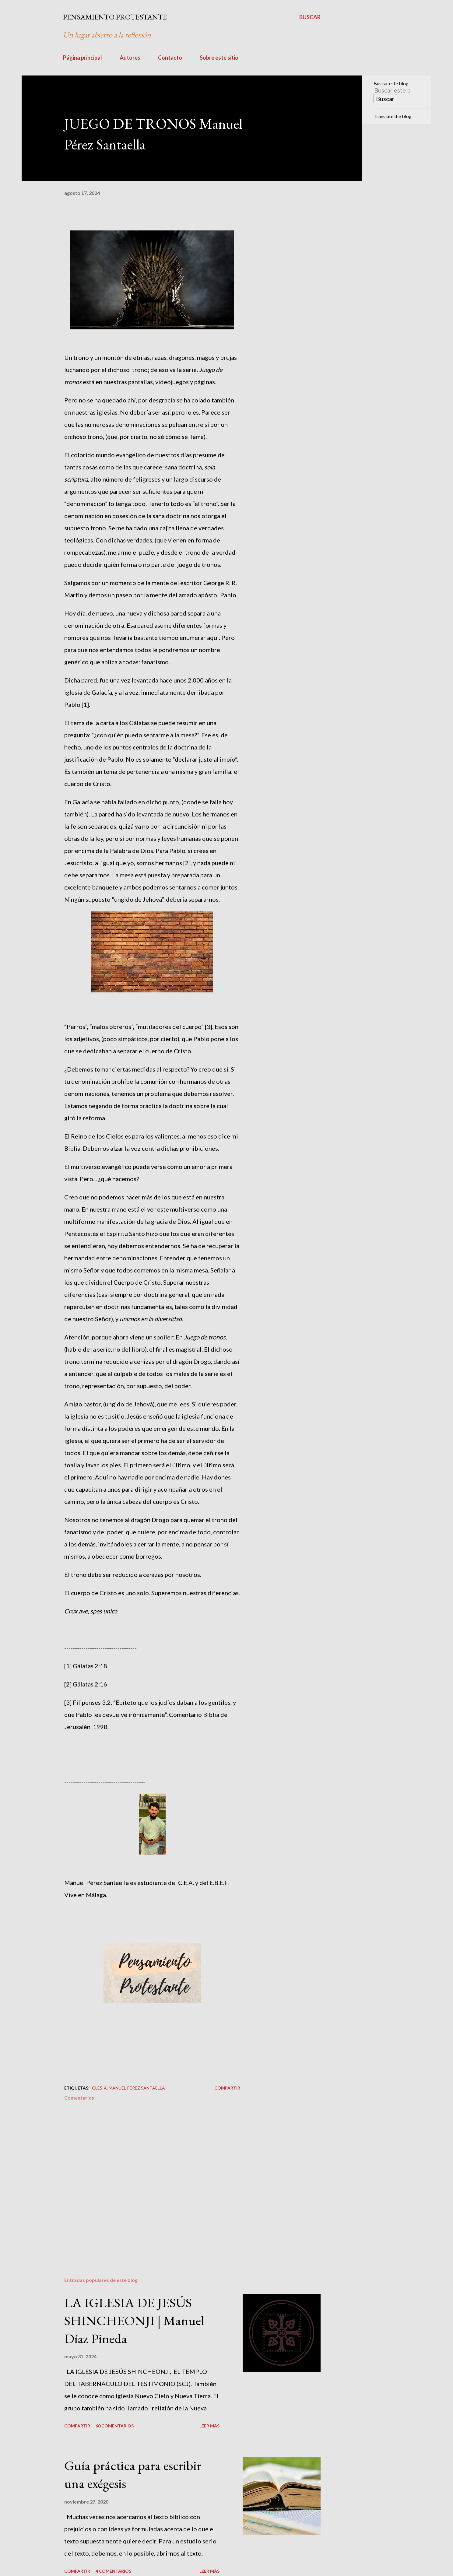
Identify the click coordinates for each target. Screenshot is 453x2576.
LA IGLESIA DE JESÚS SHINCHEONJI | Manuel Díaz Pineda (134, 2320)
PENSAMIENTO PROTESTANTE (115, 17)
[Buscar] (310, 17)
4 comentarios (113, 2571)
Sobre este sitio (219, 57)
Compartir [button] (227, 2087)
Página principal (82, 57)
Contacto (170, 57)
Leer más (209, 2425)
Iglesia (98, 2087)
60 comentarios (115, 2425)
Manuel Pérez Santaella (137, 2087)
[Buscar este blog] (393, 90)
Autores (130, 57)
